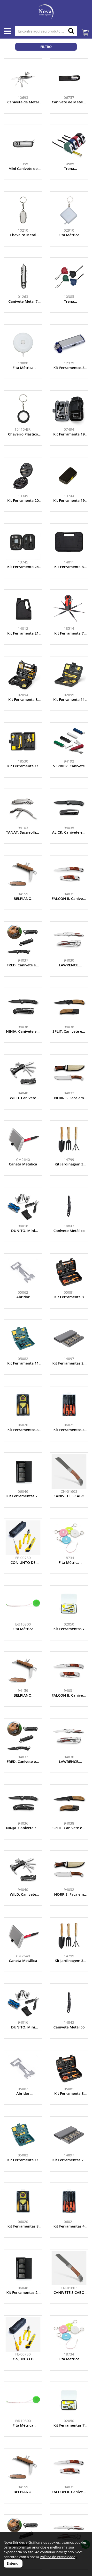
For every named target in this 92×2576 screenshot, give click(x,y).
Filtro (46, 46)
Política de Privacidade (57, 2557)
